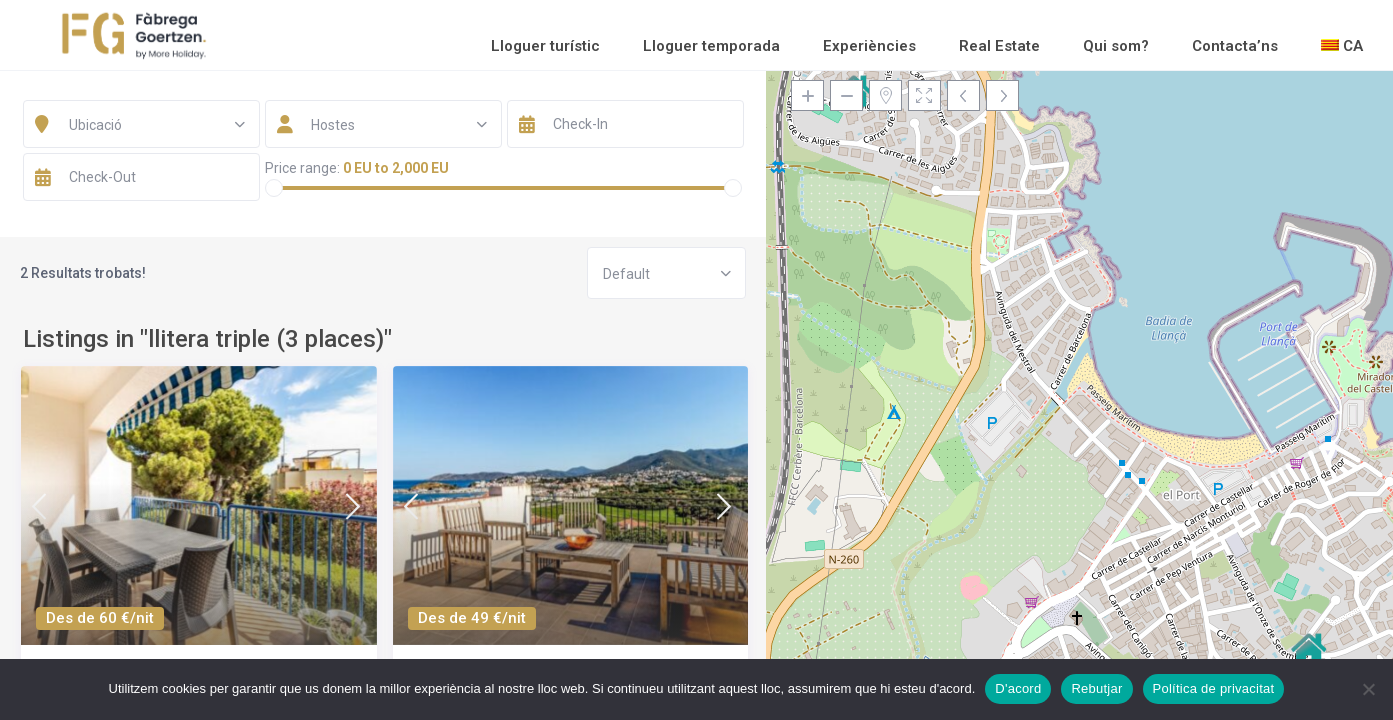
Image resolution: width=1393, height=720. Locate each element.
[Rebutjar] (1368, 689)
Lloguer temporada (711, 46)
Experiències (869, 46)
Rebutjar (1096, 688)
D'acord (1018, 688)
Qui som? (1116, 46)
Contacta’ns (1235, 46)
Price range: (302, 168)
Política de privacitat (1214, 688)
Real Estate (999, 46)
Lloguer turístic (545, 46)
